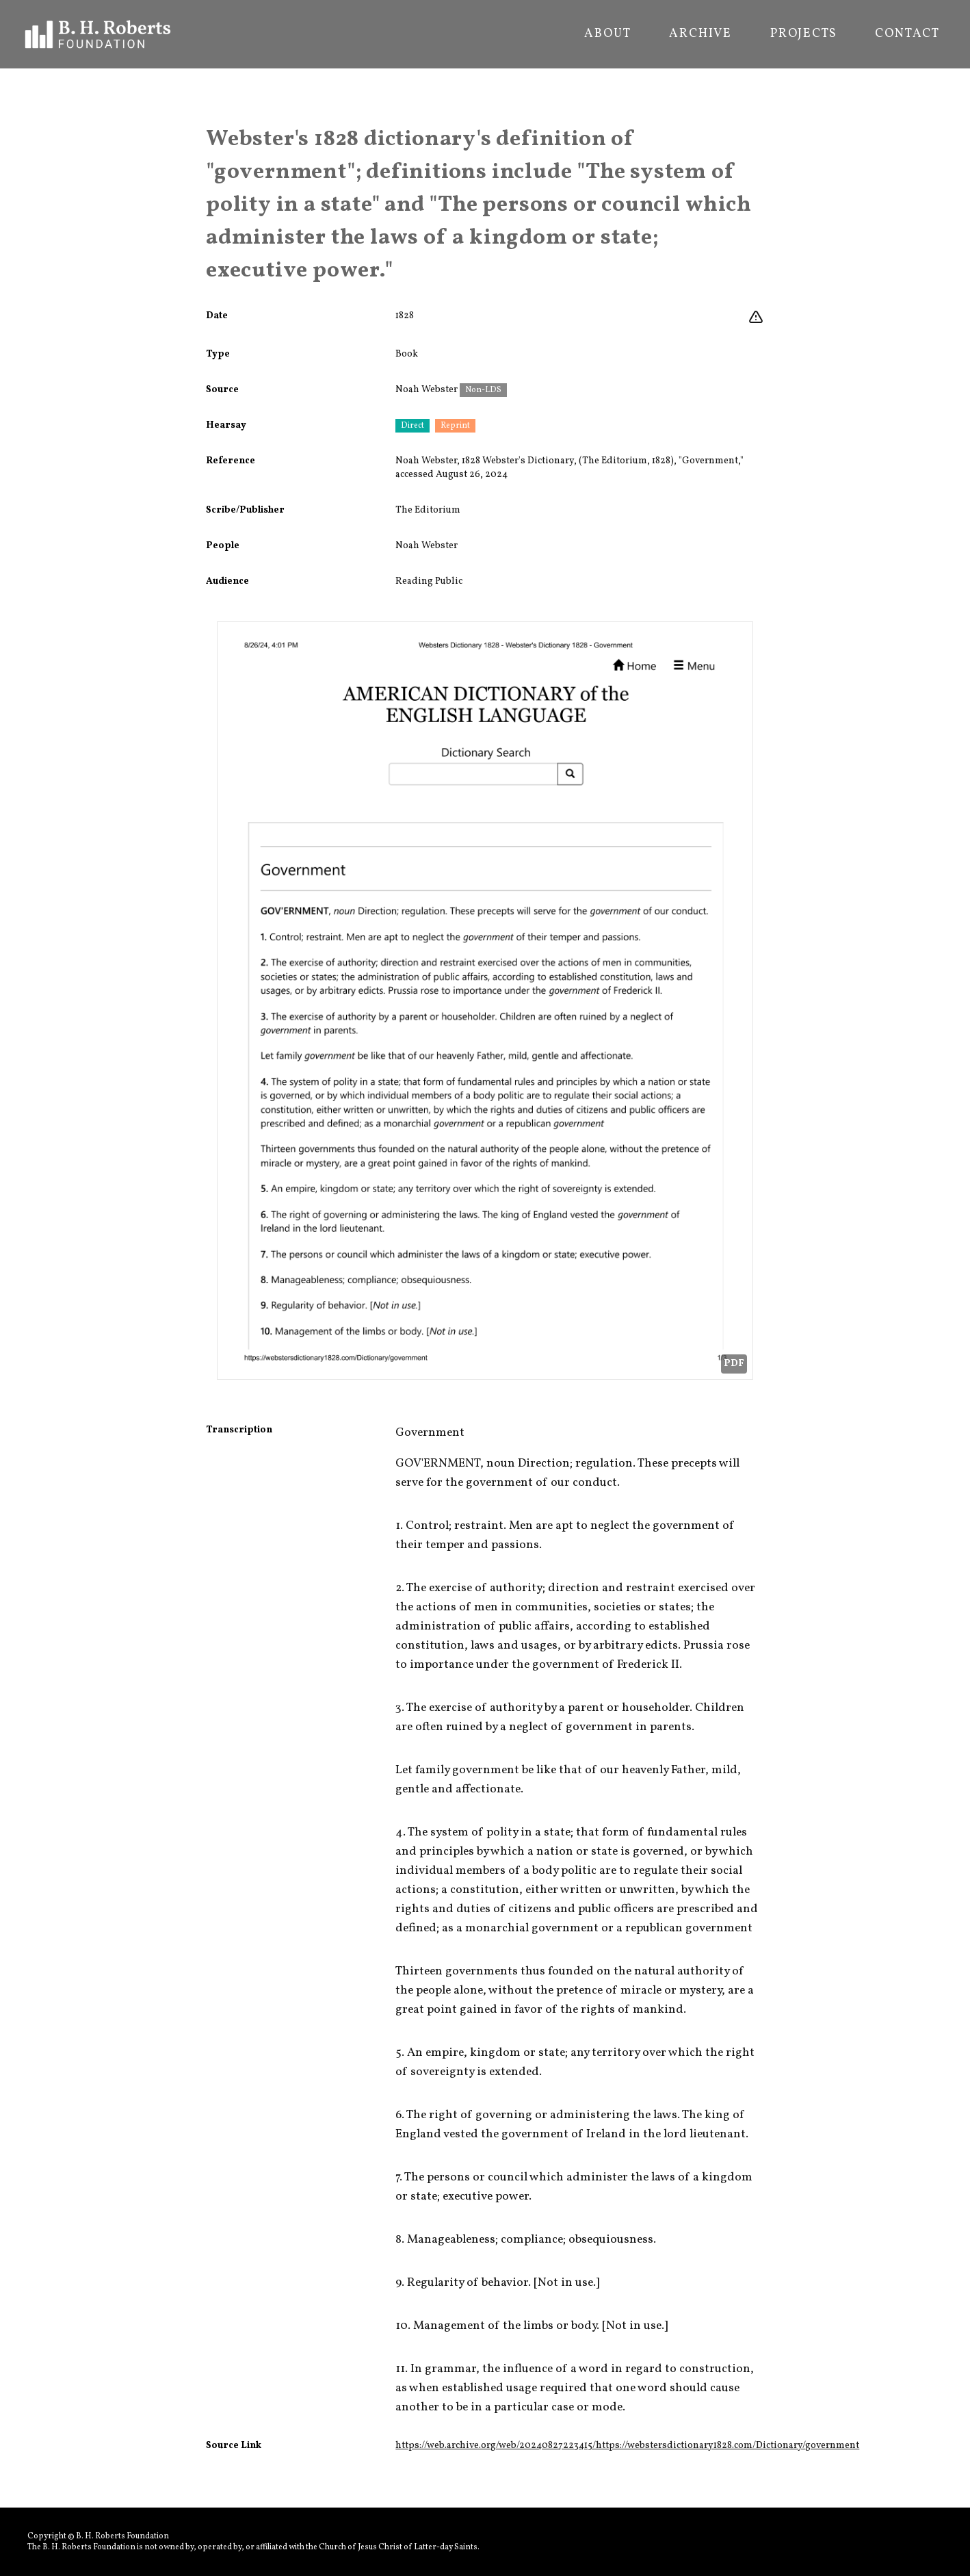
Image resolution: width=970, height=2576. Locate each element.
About (607, 34)
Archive (700, 34)
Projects (803, 34)
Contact (907, 34)
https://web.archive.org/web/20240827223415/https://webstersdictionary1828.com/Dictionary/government (627, 2445)
